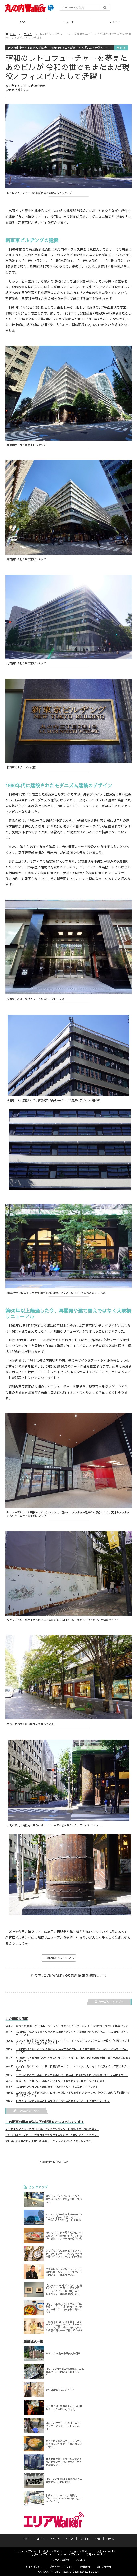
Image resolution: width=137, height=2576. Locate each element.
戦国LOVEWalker (95, 2554)
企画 (97, 2538)
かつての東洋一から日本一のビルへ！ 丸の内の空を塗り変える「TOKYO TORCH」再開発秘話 (72, 2026)
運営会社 (85, 2566)
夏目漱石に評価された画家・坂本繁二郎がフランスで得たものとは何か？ (48, 2141)
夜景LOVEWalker (106, 2551)
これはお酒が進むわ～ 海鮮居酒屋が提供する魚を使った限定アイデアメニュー (52, 2135)
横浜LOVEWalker (52, 2551)
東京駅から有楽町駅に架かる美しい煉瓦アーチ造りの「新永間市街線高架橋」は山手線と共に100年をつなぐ (73, 2059)
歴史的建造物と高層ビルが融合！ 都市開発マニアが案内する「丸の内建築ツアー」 (59, 48)
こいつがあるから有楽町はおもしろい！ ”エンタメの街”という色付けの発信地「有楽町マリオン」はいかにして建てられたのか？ (72, 2042)
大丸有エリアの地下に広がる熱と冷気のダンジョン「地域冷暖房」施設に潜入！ (52, 2129)
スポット (84, 2538)
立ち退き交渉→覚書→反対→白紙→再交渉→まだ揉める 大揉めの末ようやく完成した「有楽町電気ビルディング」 (72, 2094)
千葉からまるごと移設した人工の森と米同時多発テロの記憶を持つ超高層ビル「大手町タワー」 (72, 2075)
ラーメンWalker (61, 2559)
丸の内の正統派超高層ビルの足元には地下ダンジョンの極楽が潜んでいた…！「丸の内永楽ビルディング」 (72, 2033)
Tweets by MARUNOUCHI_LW (53, 2161)
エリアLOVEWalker (25, 2551)
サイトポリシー (34, 2566)
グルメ (69, 2538)
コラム (28, 34)
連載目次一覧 (48, 2341)
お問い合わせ (104, 2566)
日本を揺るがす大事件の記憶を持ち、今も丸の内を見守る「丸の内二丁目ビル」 (63, 2101)
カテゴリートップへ (109, 2002)
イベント (55, 2538)
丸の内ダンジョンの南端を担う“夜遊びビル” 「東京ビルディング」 (57, 2086)
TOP (23, 22)
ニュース (68, 22)
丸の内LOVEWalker (68, 2554)
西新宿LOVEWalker (79, 2551)
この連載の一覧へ (26, 2111)
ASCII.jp (80, 2559)
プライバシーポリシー (62, 2566)
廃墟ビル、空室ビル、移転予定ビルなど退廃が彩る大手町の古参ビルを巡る (60, 2081)
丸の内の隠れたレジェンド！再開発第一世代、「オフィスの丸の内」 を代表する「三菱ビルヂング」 (72, 2068)
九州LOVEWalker (41, 2554)
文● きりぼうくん (17, 90)
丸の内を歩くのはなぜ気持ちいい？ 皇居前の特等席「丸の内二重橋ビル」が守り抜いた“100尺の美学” (72, 2050)
